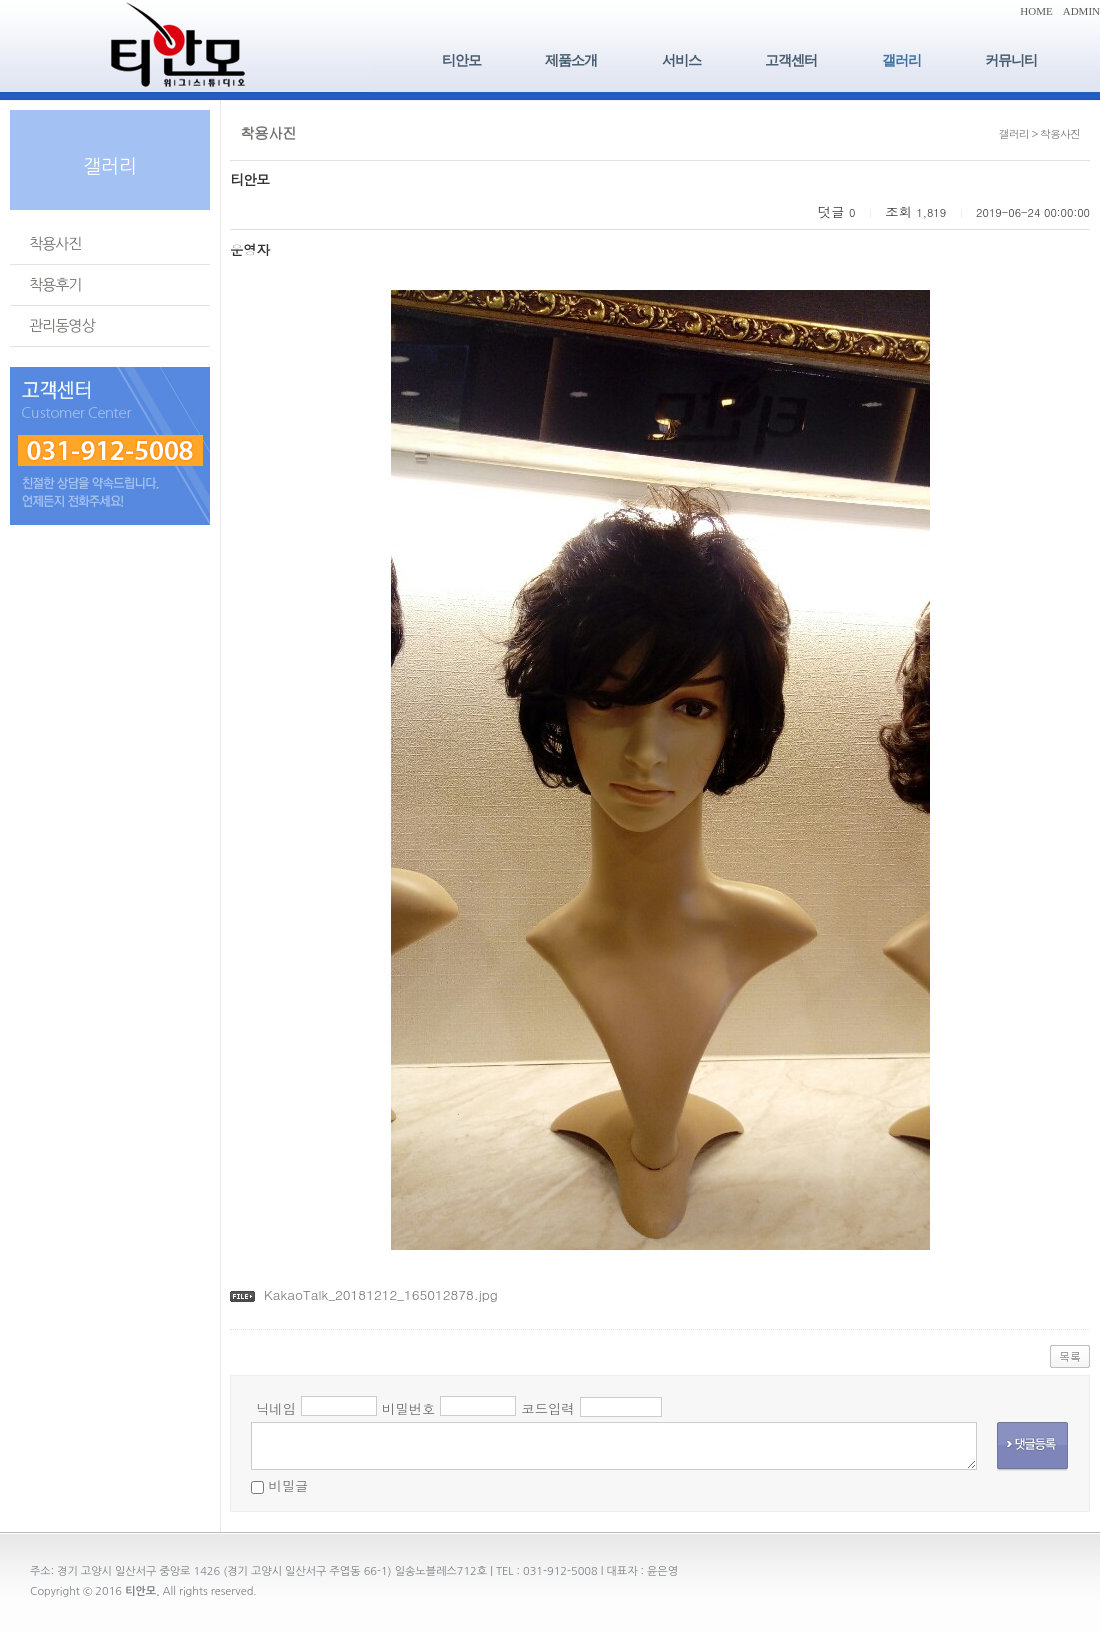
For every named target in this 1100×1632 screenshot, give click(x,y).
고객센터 (791, 60)
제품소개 (571, 60)
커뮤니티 (1011, 60)
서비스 (681, 60)
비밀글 (288, 1485)
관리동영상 (62, 325)
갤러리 (901, 60)
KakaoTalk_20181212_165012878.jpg (381, 1294)
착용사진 (55, 243)
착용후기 (55, 284)
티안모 (461, 60)
